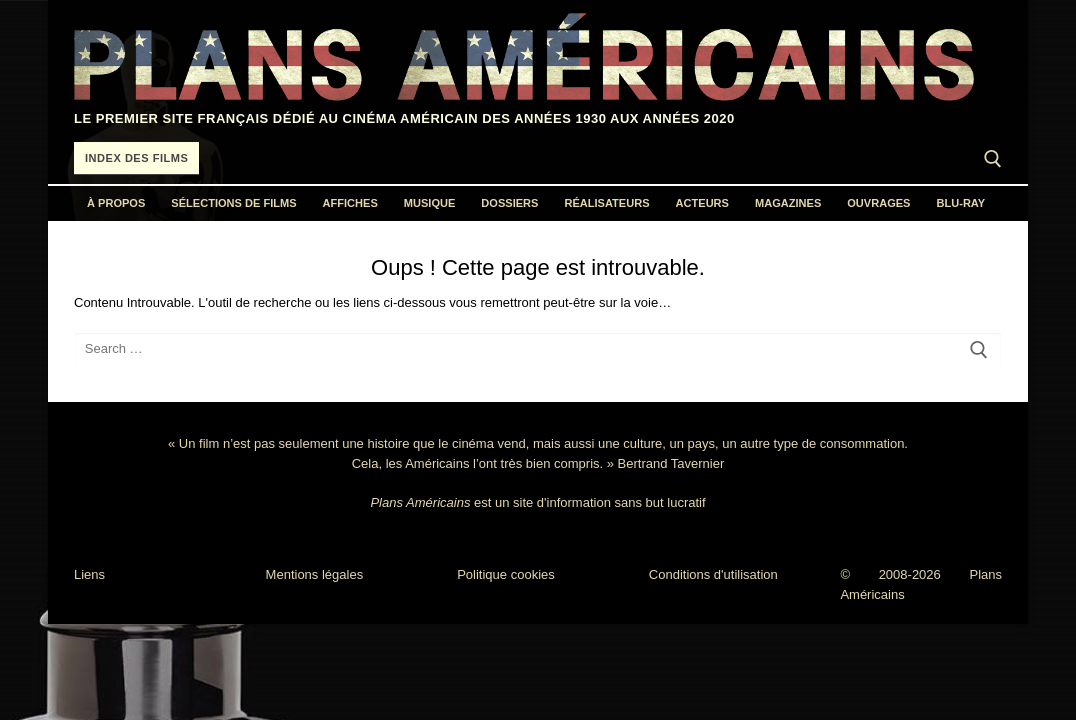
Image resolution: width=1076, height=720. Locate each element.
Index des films (136, 158)
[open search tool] (993, 159)
